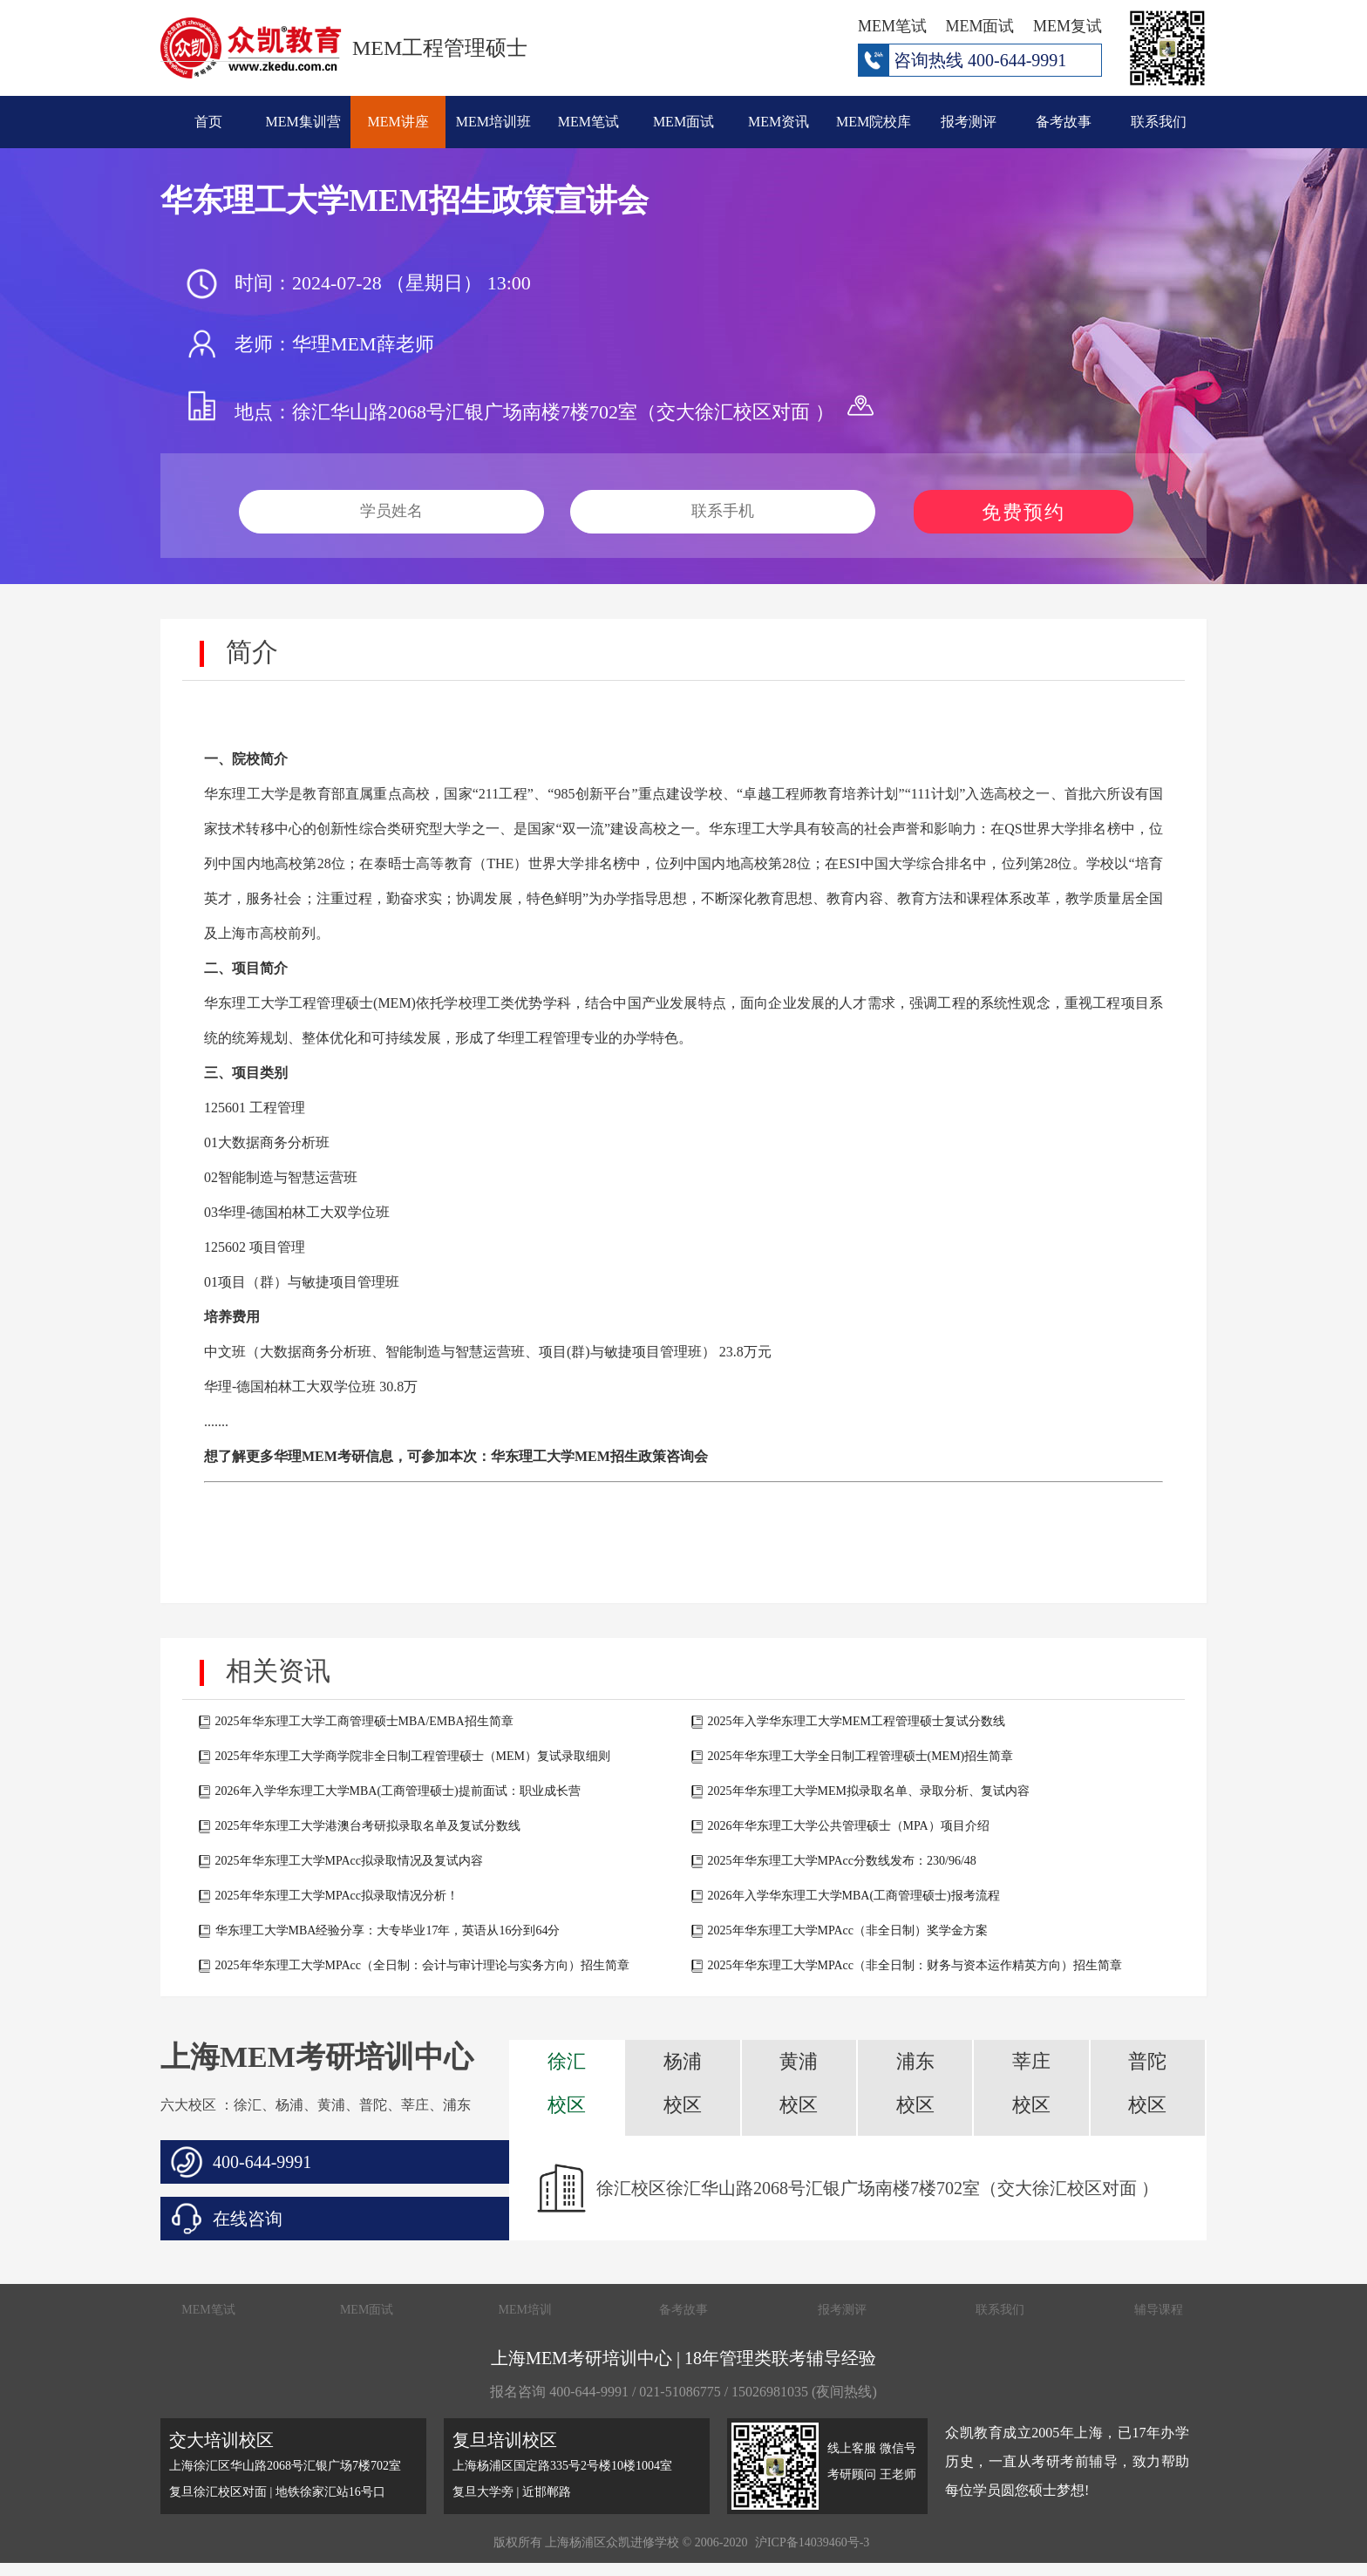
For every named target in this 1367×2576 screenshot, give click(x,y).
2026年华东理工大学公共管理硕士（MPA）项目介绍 (849, 1825)
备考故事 (1064, 121)
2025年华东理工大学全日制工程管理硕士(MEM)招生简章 (861, 1756)
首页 (208, 121)
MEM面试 (683, 121)
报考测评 (968, 121)
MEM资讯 (778, 121)
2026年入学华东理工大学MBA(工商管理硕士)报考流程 (854, 1895)
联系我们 (1159, 121)
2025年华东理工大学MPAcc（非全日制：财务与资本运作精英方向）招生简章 (915, 1965)
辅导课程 (1158, 2309)
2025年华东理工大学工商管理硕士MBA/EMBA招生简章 (364, 1721)
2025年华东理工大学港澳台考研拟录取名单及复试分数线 (367, 1825)
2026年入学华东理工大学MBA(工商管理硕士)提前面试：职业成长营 (398, 1791)
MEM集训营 (303, 121)
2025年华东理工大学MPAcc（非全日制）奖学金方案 (848, 1930)
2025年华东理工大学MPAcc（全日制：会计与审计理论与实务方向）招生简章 (422, 1965)
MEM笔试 (588, 121)
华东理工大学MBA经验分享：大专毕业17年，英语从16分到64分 (388, 1930)
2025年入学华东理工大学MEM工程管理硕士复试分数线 (856, 1721)
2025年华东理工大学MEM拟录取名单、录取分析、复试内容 (869, 1791)
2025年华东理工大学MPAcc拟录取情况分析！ (337, 1895)
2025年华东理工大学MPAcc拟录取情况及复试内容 (349, 1860)
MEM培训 (525, 2309)
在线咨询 (247, 2218)
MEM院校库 (873, 121)
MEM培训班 (493, 121)
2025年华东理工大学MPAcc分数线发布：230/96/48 (842, 1860)
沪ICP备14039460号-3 (812, 2542)
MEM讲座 (398, 121)
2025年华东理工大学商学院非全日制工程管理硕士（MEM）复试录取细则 (412, 1756)
